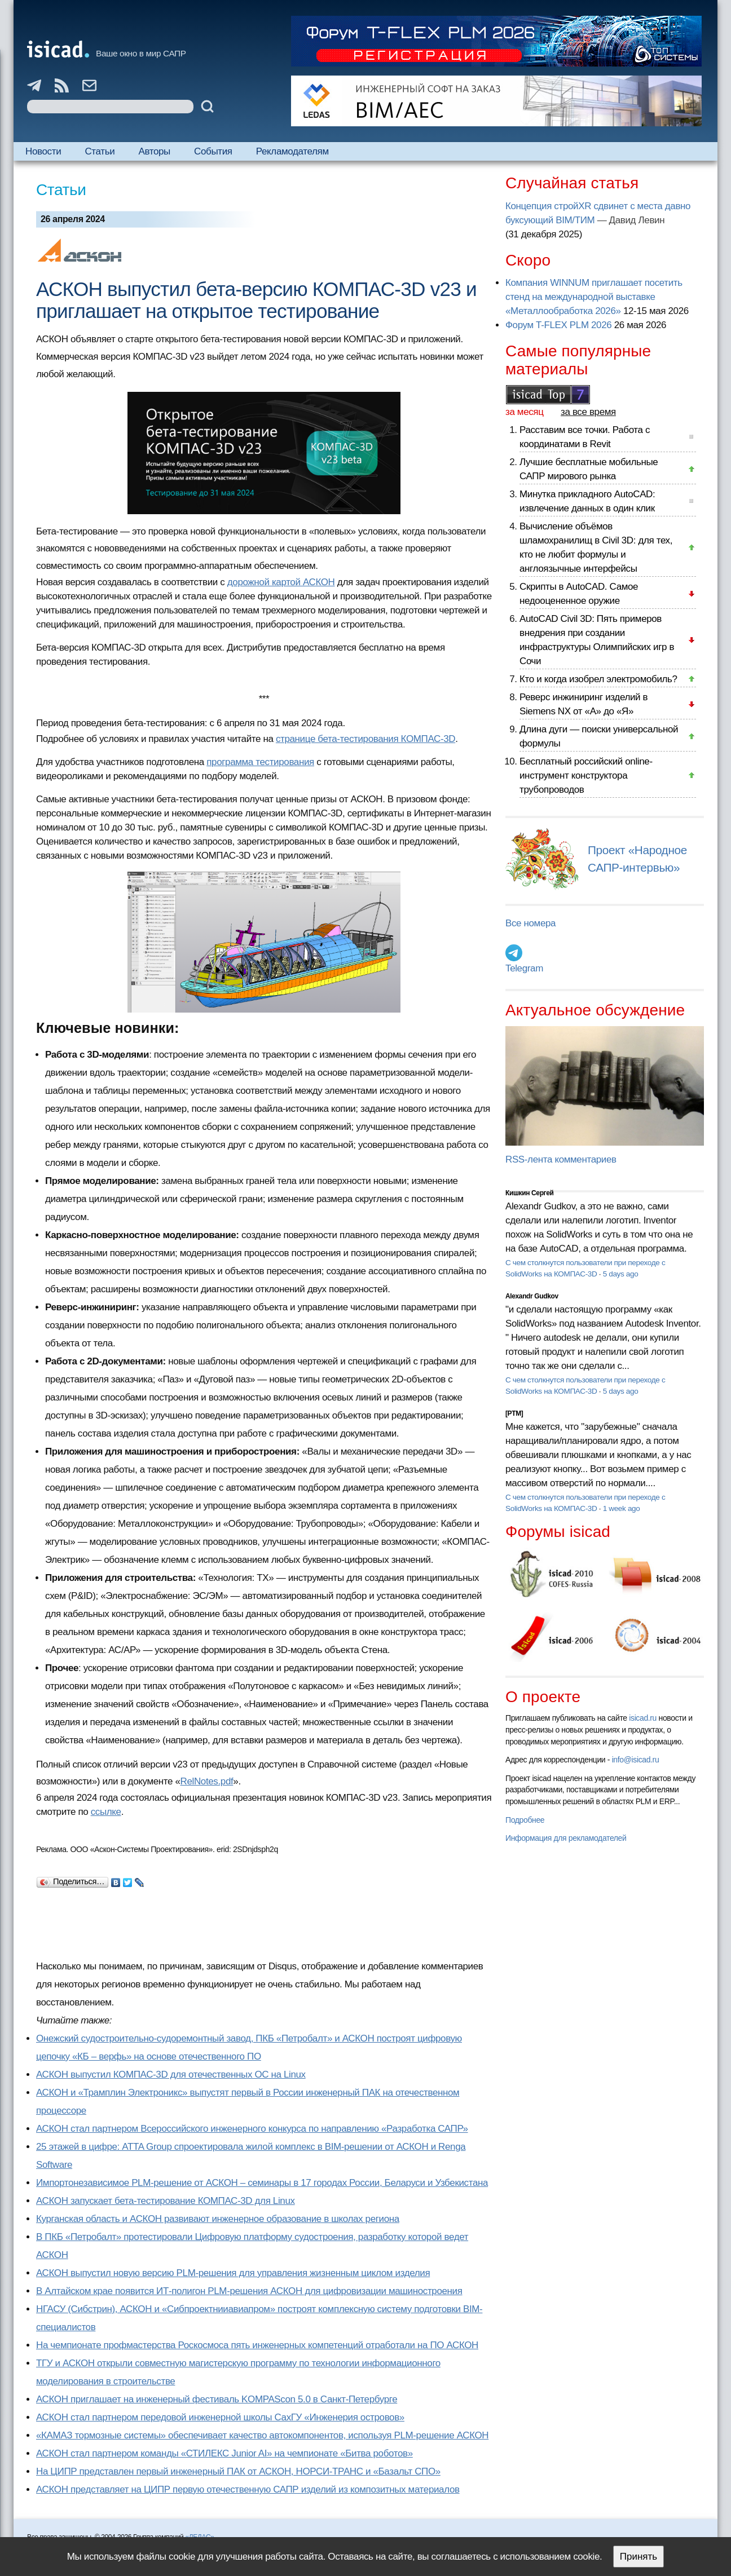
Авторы (154, 151)
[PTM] (514, 1413)
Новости (43, 151)
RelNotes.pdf (207, 1781)
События (213, 151)
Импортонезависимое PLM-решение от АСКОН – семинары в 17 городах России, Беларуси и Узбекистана (262, 2182)
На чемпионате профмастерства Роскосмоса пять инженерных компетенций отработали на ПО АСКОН (257, 2345)
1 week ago (621, 1508)
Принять (638, 2556)
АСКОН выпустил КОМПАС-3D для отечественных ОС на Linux (171, 2074)
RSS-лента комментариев (560, 1159)
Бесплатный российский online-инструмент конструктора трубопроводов (586, 775)
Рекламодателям (292, 151)
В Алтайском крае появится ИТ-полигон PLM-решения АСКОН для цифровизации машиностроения (249, 2291)
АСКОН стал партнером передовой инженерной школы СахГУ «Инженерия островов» (220, 2417)
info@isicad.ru (635, 1759)
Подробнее (524, 1819)
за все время (588, 411)
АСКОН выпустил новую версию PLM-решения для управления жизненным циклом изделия (233, 2273)
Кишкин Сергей (529, 1193)
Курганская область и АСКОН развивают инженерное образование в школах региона (217, 2218)
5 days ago (620, 1274)
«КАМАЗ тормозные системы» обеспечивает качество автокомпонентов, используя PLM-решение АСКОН (262, 2435)
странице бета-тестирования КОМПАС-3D (365, 739)
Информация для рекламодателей (565, 1837)
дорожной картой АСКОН (281, 582)
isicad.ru (643, 1717)
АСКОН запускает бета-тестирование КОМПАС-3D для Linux (165, 2200)
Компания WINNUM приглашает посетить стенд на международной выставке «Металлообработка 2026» (593, 296)
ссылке (106, 1811)
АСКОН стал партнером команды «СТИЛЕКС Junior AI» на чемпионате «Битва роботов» (224, 2453)
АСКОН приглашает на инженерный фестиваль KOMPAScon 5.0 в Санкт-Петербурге (216, 2399)
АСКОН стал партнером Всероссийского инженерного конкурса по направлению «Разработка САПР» (252, 2128)
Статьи (100, 151)
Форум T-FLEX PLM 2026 (558, 325)
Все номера (530, 923)
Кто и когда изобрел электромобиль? (598, 679)
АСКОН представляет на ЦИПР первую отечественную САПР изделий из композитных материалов (248, 2489)
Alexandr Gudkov (531, 1296)
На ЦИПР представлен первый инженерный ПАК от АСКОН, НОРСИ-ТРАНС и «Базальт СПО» (238, 2471)
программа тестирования (260, 762)
